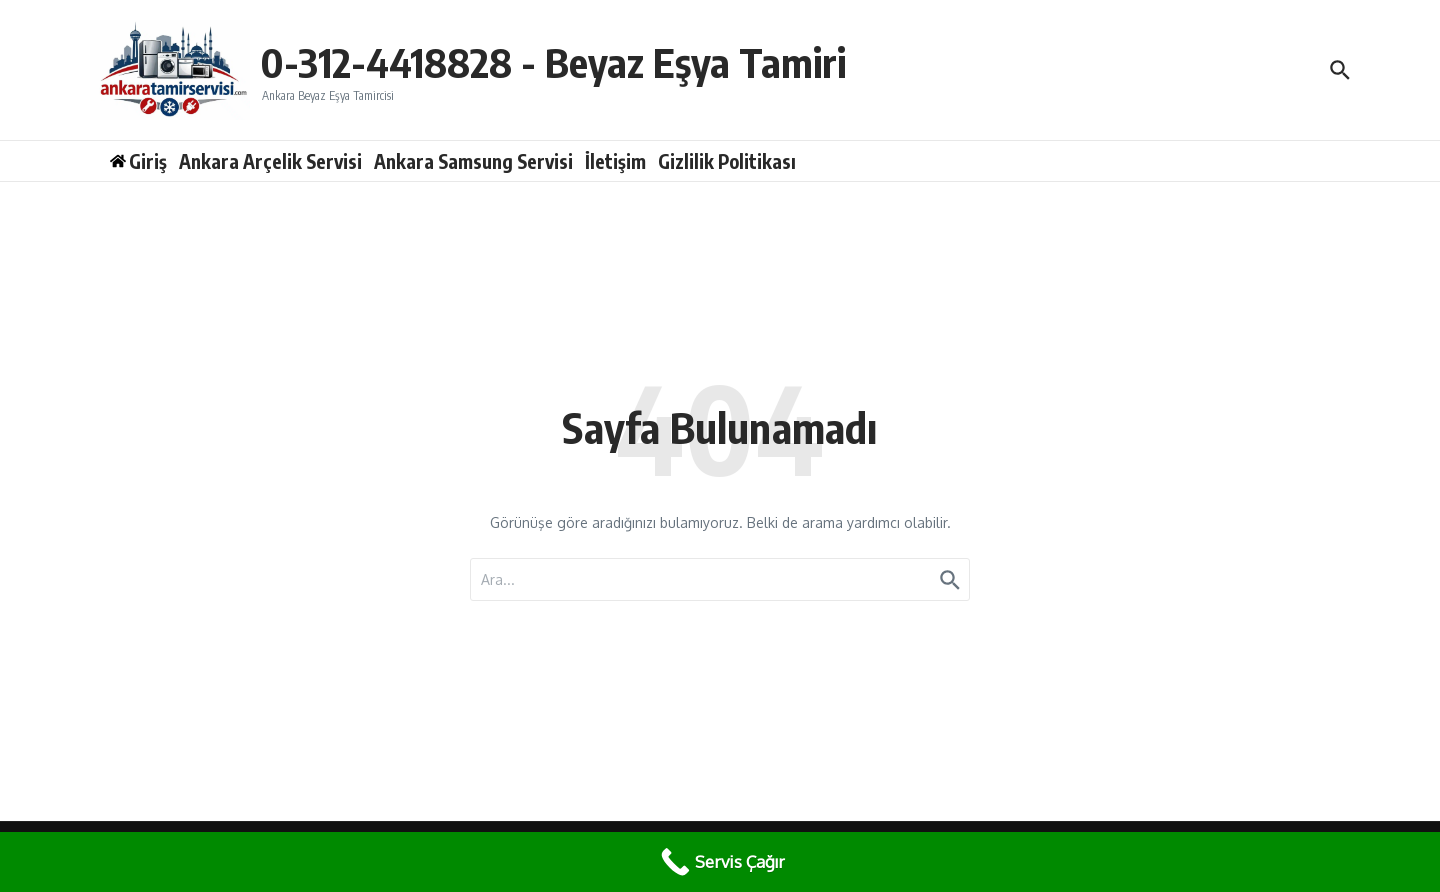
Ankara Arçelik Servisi (270, 161)
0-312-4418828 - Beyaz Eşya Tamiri (553, 62)
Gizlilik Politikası (727, 161)
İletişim (615, 161)
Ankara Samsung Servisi (473, 161)
